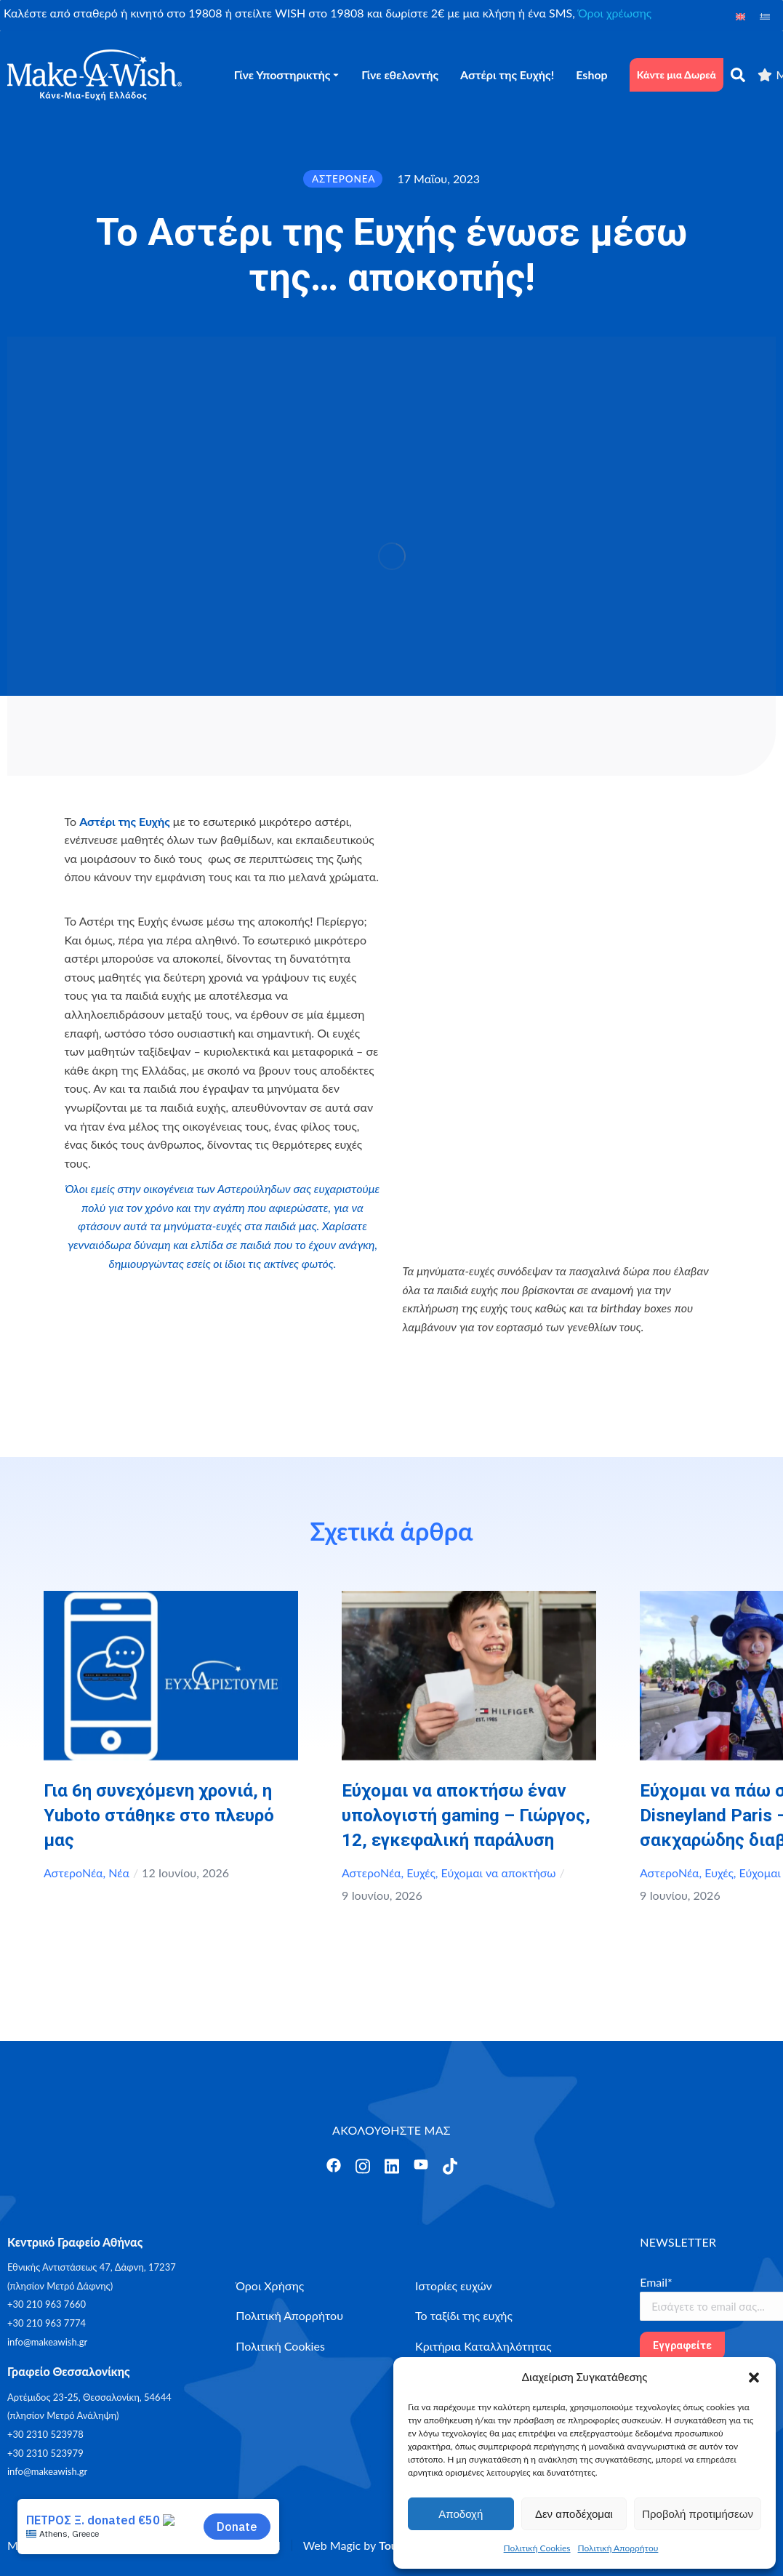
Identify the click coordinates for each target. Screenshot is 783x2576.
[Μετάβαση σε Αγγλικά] (740, 15)
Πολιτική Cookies (537, 2548)
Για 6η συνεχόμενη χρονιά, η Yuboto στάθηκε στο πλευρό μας (159, 1815)
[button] (754, 2377)
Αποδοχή (460, 2514)
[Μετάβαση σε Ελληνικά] (764, 15)
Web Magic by (364, 2545)
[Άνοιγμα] (333, 2165)
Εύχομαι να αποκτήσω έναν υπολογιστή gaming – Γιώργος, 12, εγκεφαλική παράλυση (466, 1815)
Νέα (118, 1872)
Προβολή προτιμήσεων (697, 2514)
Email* (656, 2282)
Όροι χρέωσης (614, 13)
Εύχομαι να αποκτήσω (498, 1872)
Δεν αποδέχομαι (574, 2514)
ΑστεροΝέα (73, 1872)
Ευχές (420, 1872)
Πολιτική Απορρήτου (618, 2548)
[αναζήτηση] (738, 75)
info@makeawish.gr (47, 2342)
